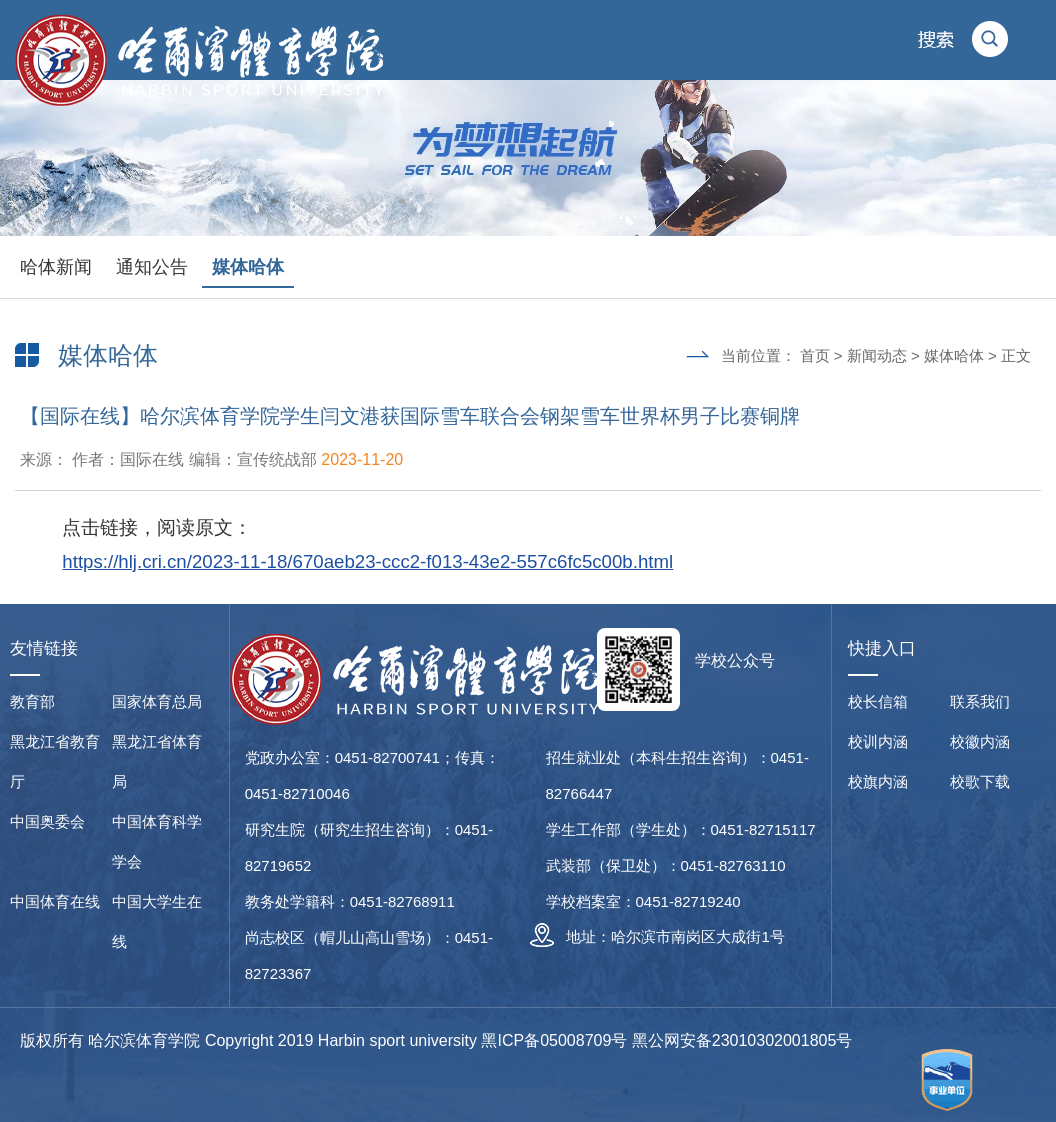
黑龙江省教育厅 (55, 761)
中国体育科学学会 (157, 841)
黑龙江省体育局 (157, 761)
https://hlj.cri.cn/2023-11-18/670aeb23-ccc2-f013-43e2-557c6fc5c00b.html (367, 561)
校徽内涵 (980, 741)
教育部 (32, 701)
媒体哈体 (248, 267)
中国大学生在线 (157, 921)
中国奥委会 (47, 821)
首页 (815, 355)
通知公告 (152, 267)
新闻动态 (877, 355)
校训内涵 (878, 741)
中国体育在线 (55, 901)
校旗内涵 (878, 781)
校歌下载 (980, 781)
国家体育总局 (157, 701)
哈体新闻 (56, 267)
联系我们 (980, 701)
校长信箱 (878, 701)
